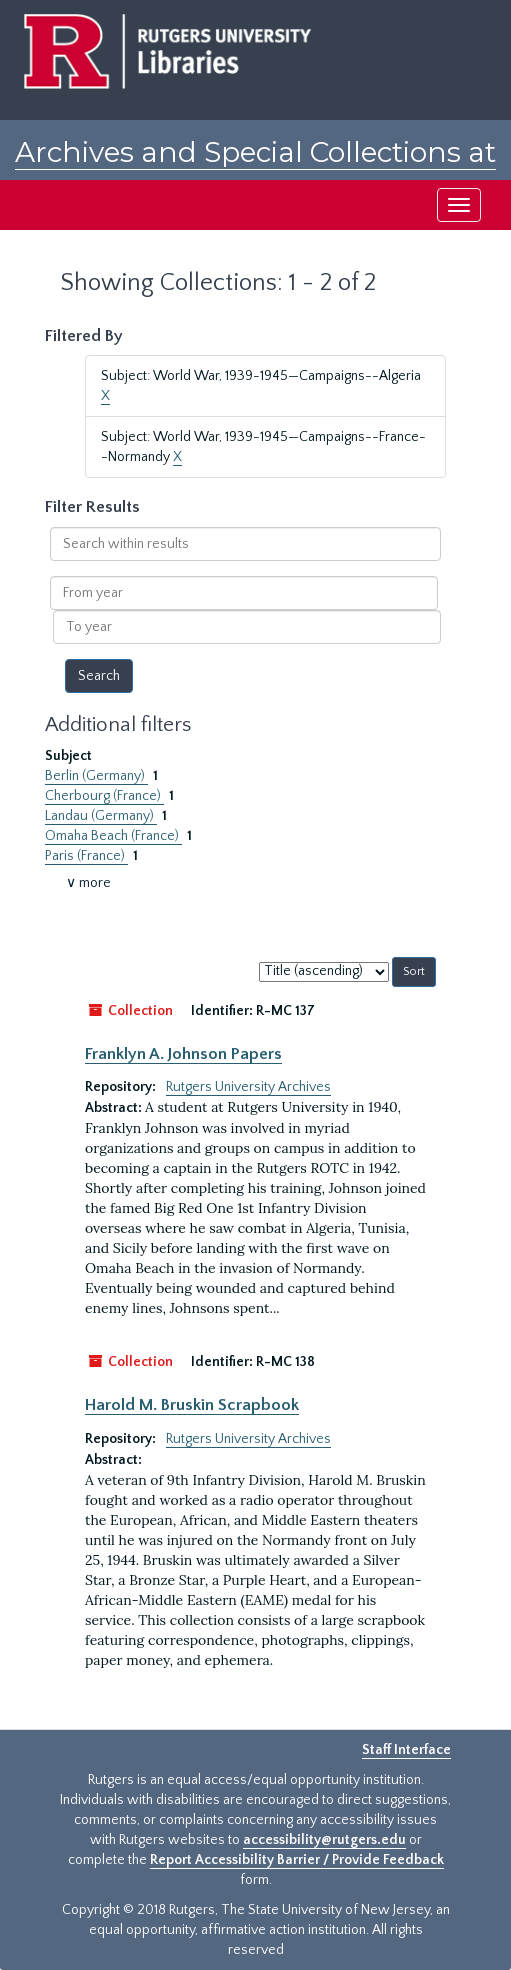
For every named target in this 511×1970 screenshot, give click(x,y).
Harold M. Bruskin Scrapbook (192, 1405)
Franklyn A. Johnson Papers (183, 1054)
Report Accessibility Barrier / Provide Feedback (297, 1860)
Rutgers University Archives (248, 1087)
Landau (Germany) (101, 816)
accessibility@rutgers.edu (324, 1840)
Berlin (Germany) (96, 776)
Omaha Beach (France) (113, 836)
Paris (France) (86, 856)
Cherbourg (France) (104, 796)
